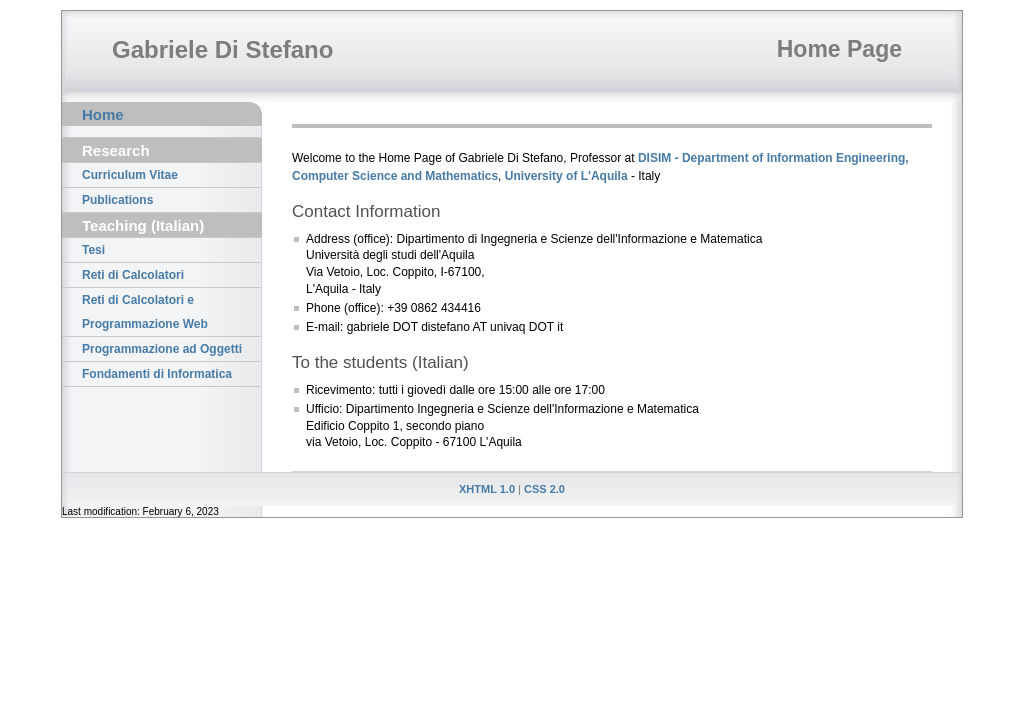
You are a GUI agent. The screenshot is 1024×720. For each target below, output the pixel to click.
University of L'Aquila (566, 176)
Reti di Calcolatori (133, 275)
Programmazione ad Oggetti (162, 349)
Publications (117, 200)
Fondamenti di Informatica (157, 374)
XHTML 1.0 (487, 489)
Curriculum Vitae (130, 175)
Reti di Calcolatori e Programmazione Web (145, 312)
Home (103, 114)
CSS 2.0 (544, 489)
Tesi (93, 250)
